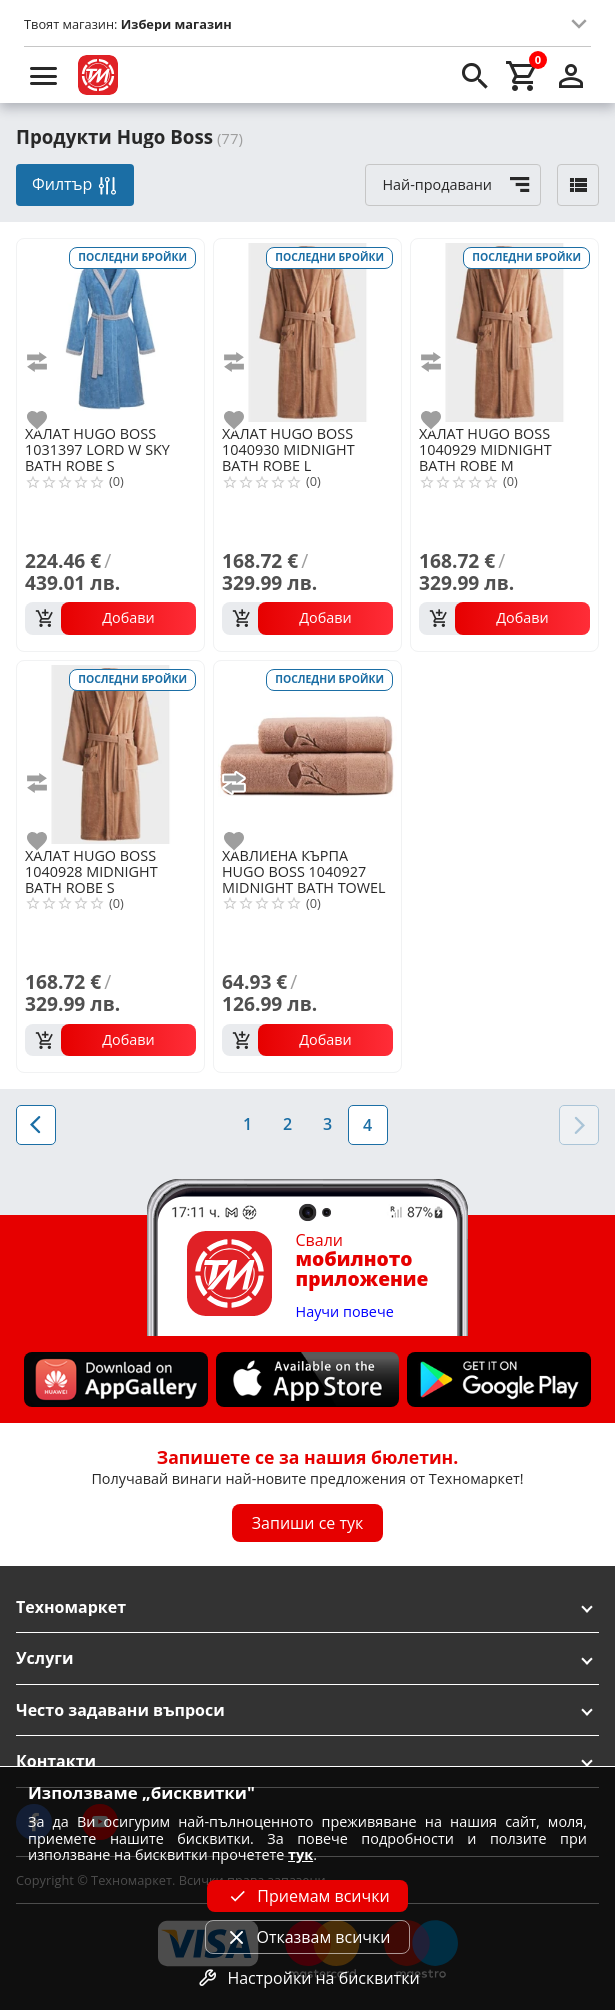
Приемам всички (307, 1896)
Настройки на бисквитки (307, 1978)
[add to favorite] (49, 420)
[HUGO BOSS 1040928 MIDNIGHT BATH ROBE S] (110, 752)
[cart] (523, 75)
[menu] (44, 75)
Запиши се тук (308, 1523)
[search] (475, 75)
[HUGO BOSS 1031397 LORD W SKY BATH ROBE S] (110, 330)
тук (300, 1854)
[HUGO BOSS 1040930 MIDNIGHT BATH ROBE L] (307, 330)
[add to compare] (49, 362)
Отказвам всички (307, 1937)
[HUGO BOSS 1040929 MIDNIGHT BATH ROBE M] (504, 330)
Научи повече (345, 1312)
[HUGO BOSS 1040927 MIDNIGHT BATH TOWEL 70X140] (307, 752)
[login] (571, 75)
